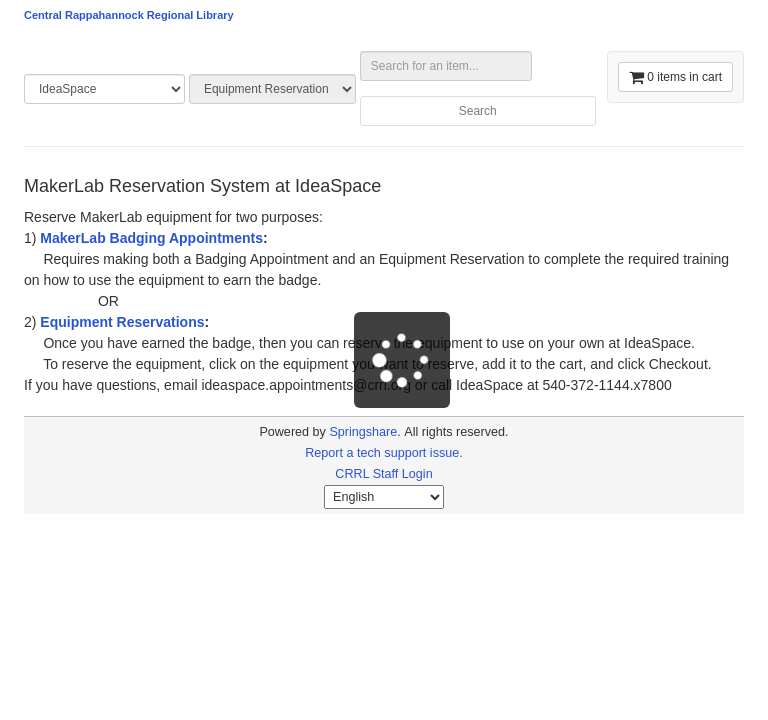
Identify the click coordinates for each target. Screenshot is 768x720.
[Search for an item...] (446, 66)
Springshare (363, 432)
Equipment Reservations (122, 322)
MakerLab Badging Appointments (151, 238)
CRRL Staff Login (383, 474)
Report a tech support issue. (384, 453)
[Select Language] (384, 497)
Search (478, 111)
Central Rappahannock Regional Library (129, 15)
